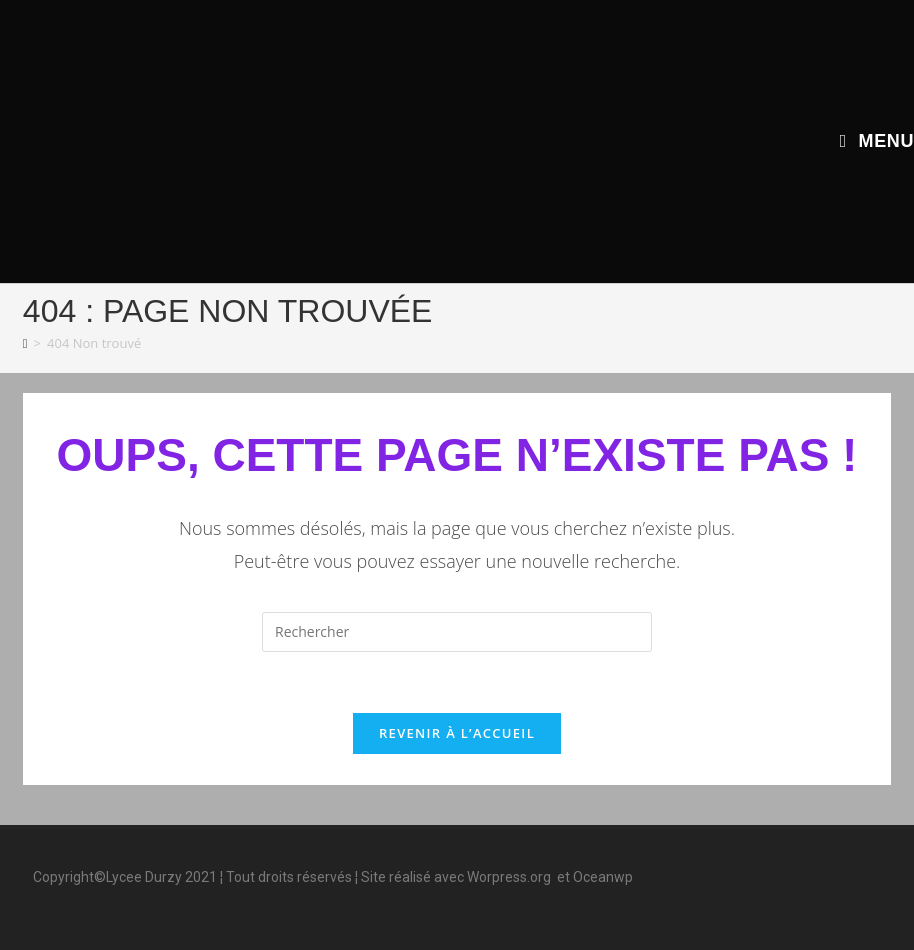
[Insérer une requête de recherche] (457, 632)
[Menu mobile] (877, 141)
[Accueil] (25, 343)
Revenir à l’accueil (457, 733)
